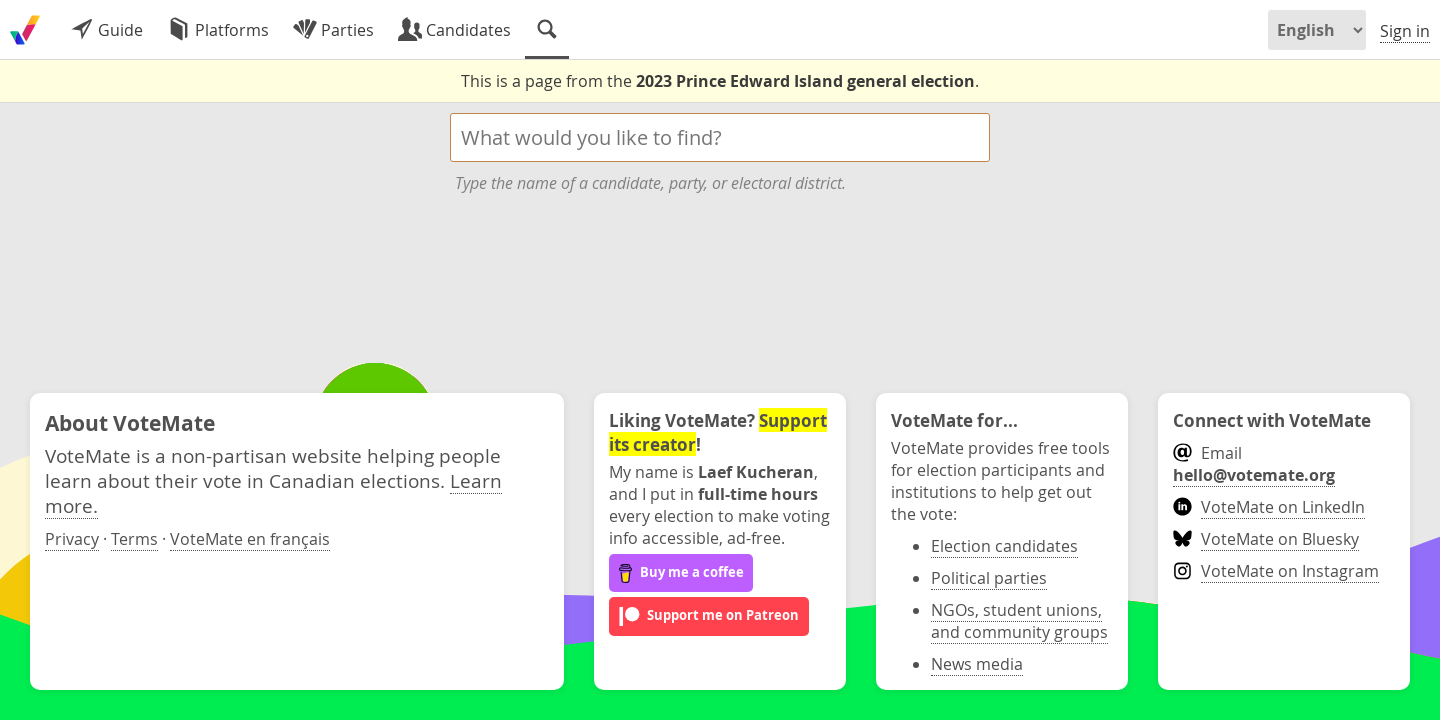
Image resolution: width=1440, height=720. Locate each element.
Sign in (1405, 31)
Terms (134, 539)
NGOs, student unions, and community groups (1019, 621)
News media (977, 664)
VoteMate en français (250, 539)
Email (1254, 464)
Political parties (989, 578)
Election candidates (1004, 546)
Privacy (72, 539)
